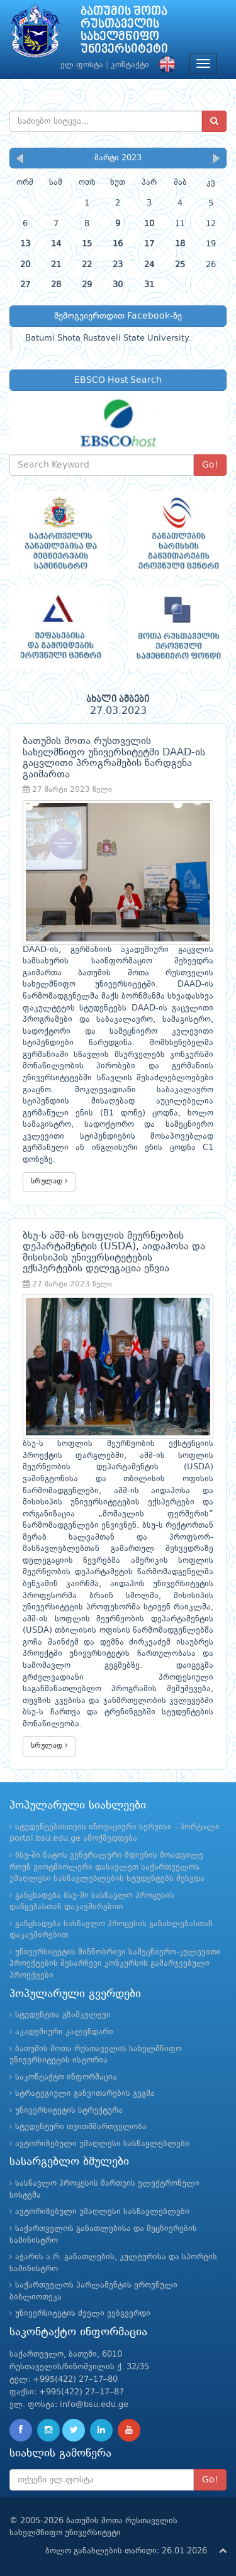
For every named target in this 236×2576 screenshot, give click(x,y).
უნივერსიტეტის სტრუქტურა (69, 2111)
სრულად (49, 1181)
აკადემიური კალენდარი (64, 2032)
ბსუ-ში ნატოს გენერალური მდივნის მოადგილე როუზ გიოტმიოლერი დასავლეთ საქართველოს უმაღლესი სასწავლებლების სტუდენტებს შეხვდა (107, 1867)
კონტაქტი (130, 65)
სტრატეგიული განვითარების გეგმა (85, 2094)
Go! (210, 465)
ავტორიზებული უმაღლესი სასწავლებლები (102, 2144)
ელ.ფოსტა (81, 65)
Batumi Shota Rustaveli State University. (108, 338)
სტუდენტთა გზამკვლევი (63, 2015)
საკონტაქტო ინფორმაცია (66, 2077)
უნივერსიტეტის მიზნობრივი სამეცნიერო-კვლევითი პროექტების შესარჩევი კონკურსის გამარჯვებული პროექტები (115, 1964)
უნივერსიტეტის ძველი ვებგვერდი (82, 2314)
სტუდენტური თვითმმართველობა (81, 2127)
